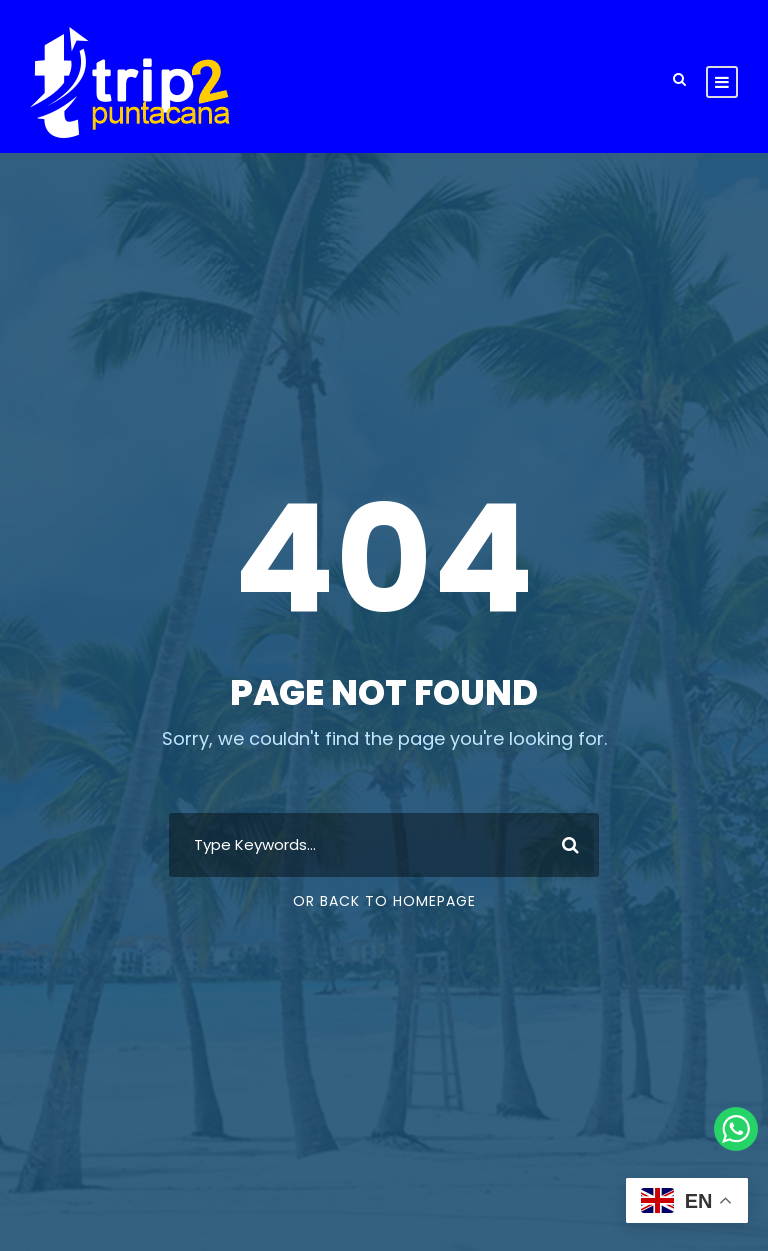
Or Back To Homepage (384, 901)
